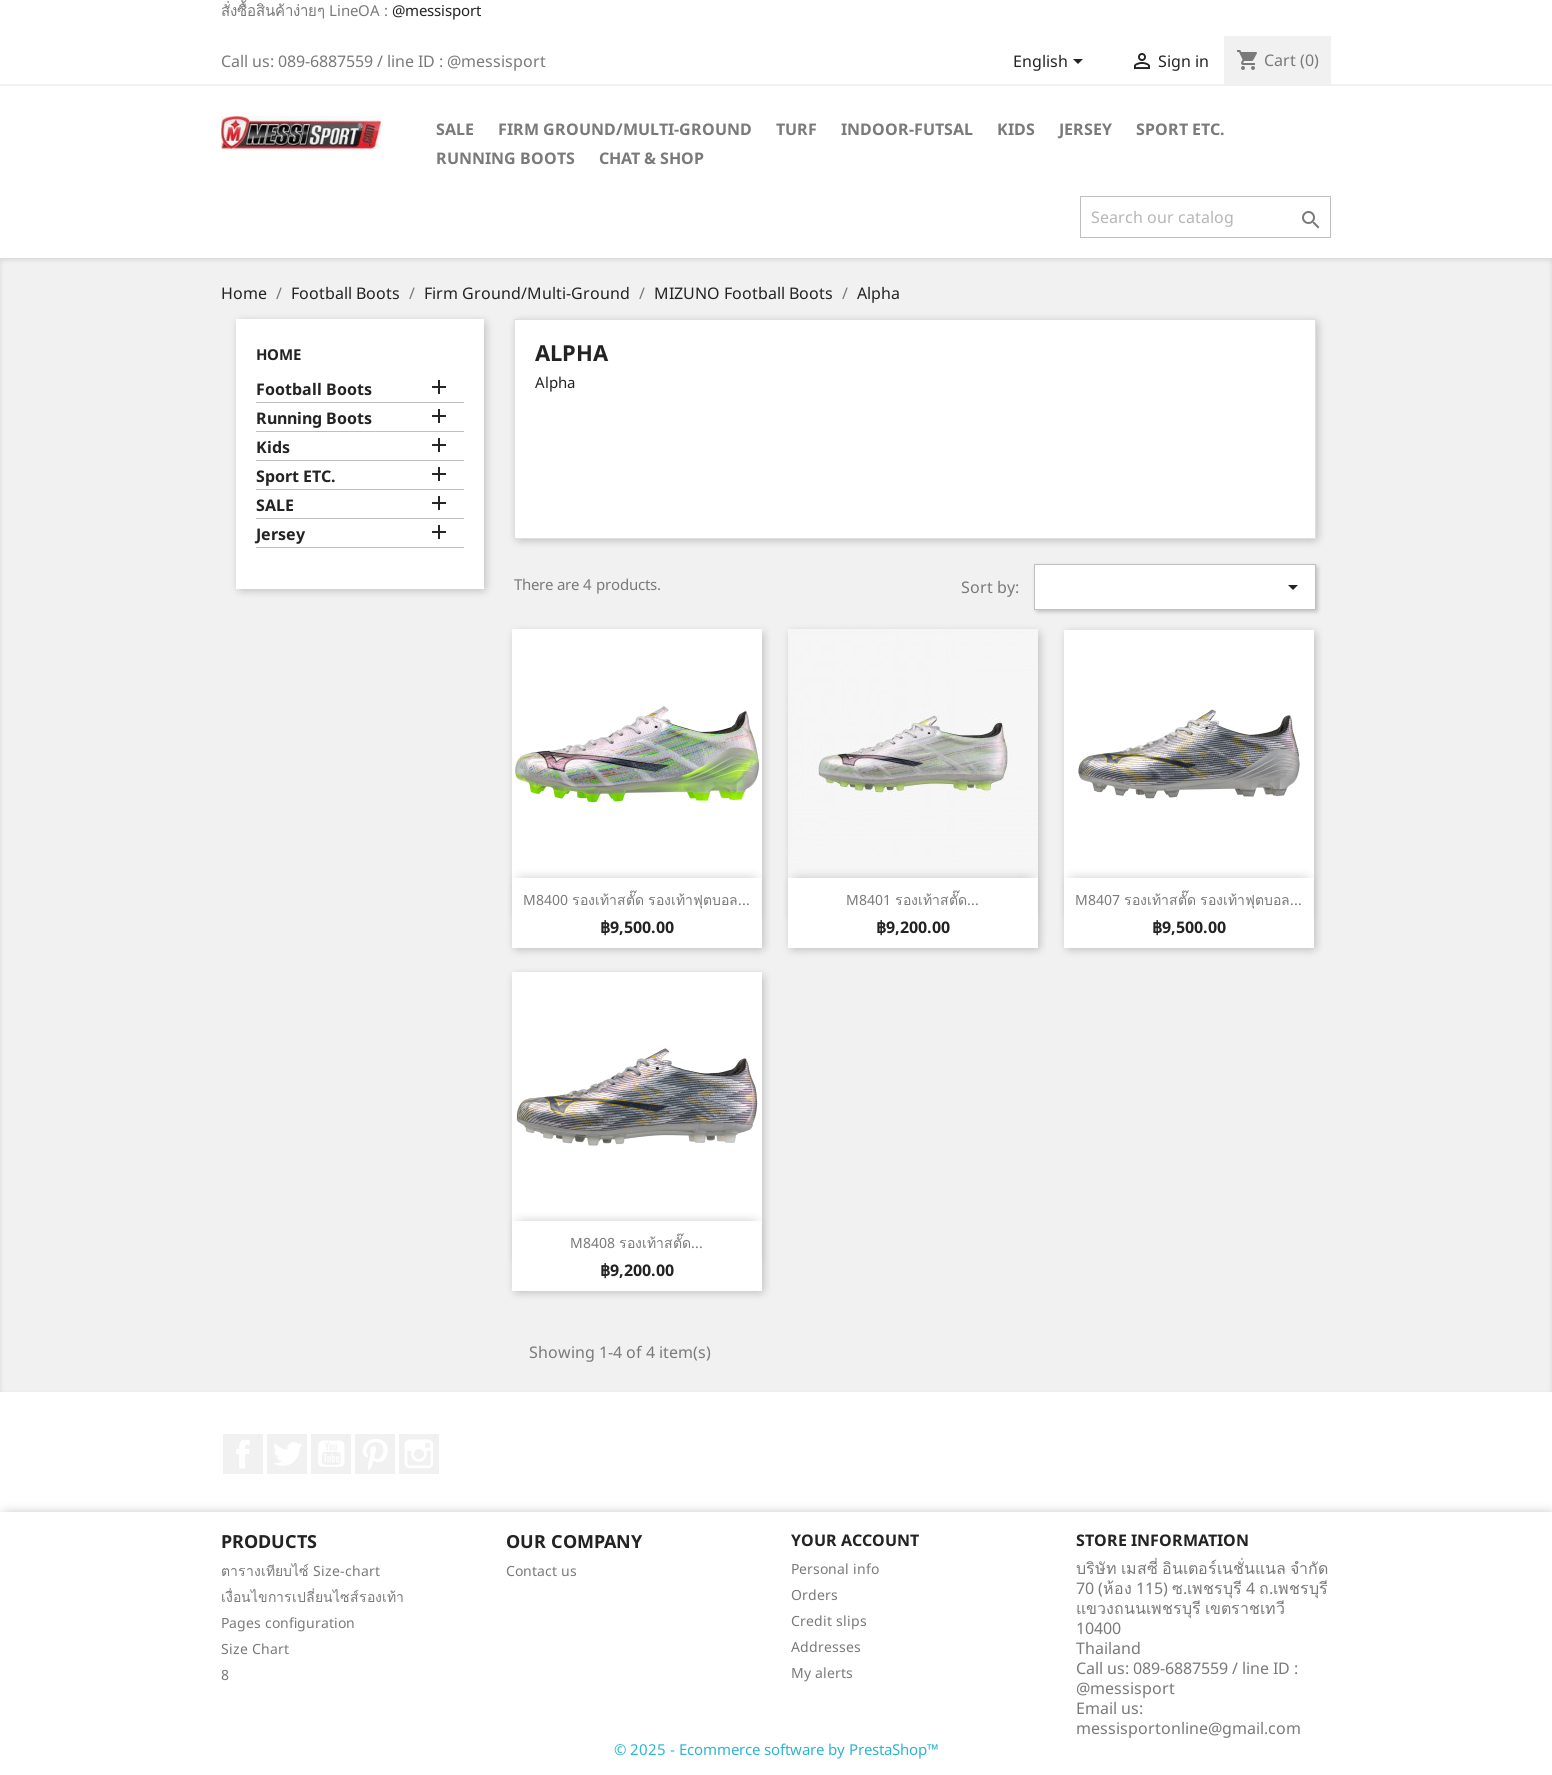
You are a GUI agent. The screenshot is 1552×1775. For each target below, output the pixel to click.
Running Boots (505, 158)
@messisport (436, 10)
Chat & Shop (651, 158)
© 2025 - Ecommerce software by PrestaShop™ (776, 1749)
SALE (455, 129)
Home (278, 354)
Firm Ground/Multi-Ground (625, 129)
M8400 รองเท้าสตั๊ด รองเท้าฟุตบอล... (636, 899)
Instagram (419, 1454)
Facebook (243, 1454)
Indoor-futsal (907, 129)
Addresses (826, 1646)
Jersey (1085, 129)
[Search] (1205, 217)
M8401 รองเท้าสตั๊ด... (912, 899)
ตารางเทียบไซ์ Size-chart (300, 1570)
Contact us (541, 1570)
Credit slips (829, 1620)
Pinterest (375, 1454)
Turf (796, 129)
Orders (814, 1594)
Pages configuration (288, 1622)
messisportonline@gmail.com (1188, 1728)
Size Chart (255, 1648)
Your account (855, 1540)
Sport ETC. (1180, 129)
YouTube (331, 1454)
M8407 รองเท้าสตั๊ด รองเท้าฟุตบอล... (1188, 899)
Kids (1016, 129)
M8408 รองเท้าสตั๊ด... (636, 1242)
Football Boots (314, 389)
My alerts (822, 1672)
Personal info (835, 1568)
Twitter (287, 1454)
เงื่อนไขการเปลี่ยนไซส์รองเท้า (312, 1596)
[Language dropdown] (1051, 63)
